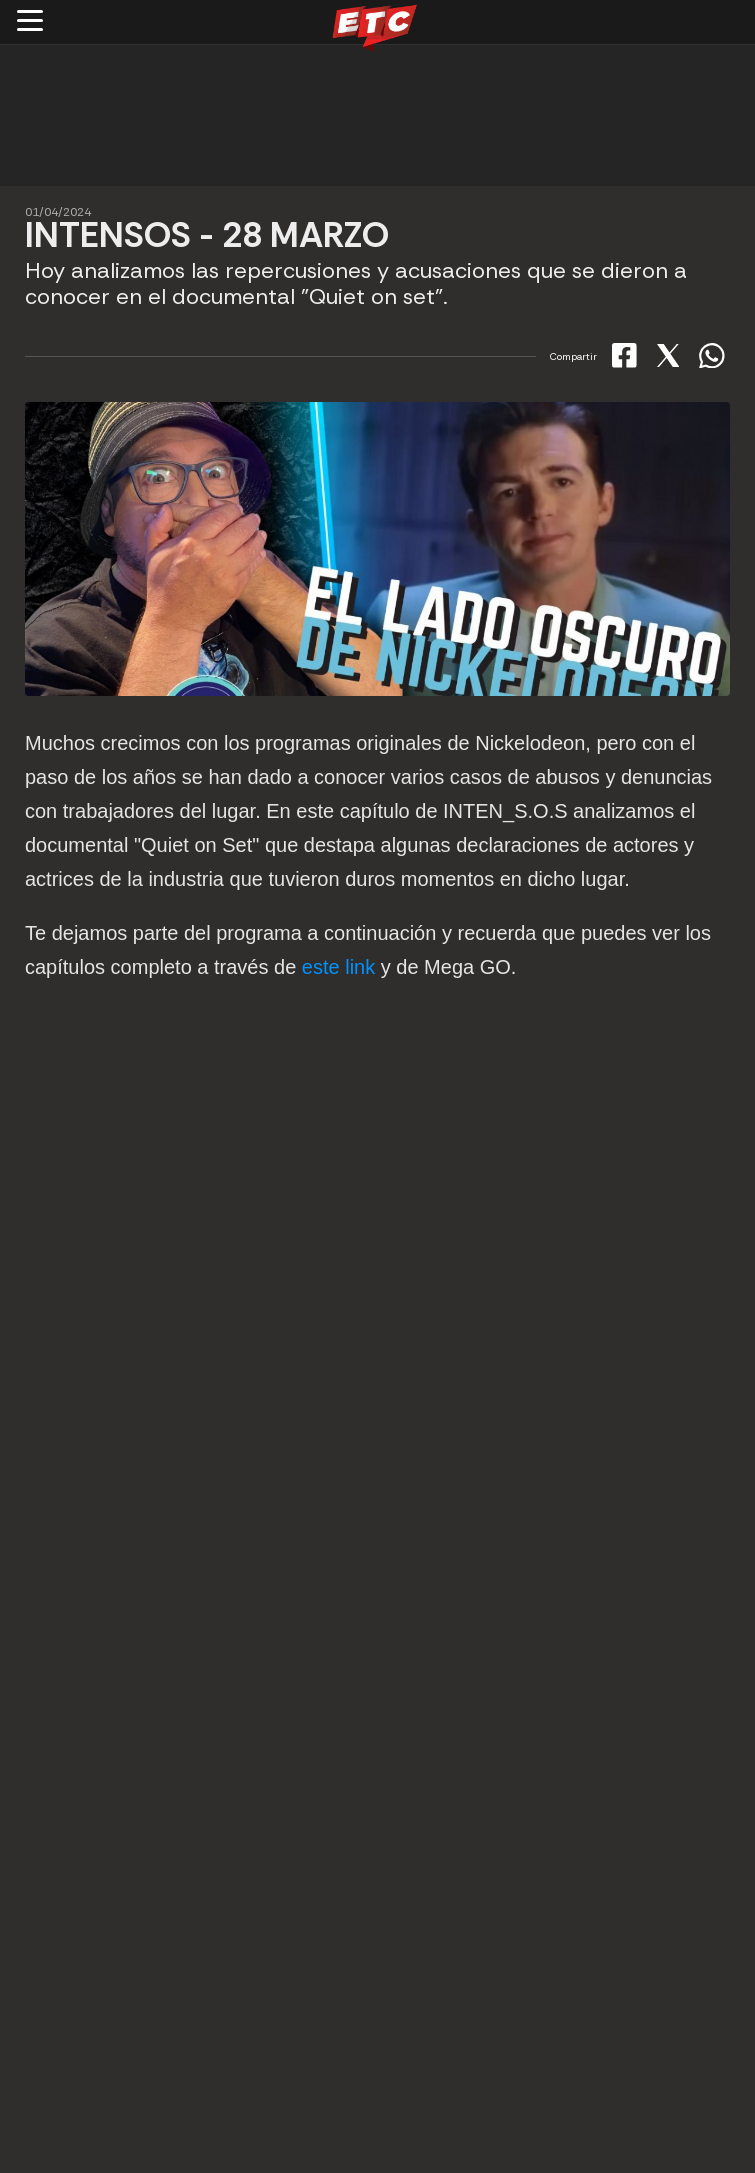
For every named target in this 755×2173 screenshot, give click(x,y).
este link (338, 967)
